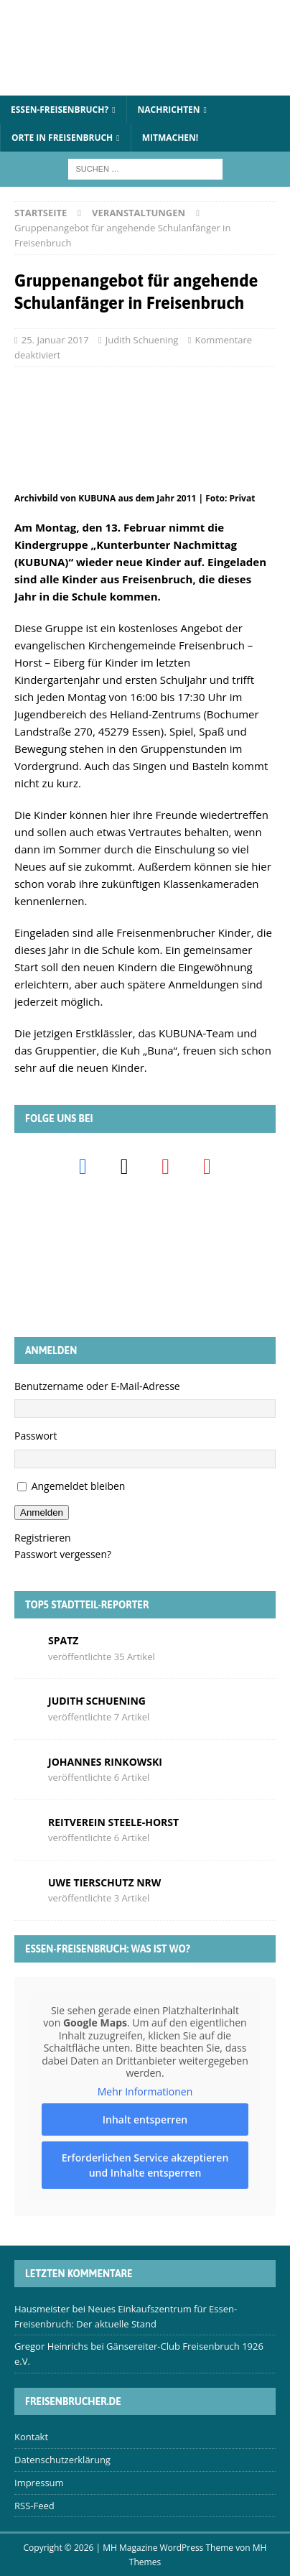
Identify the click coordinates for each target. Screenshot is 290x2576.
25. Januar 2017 (55, 339)
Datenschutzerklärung (62, 2459)
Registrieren (42, 1537)
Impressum (39, 2482)
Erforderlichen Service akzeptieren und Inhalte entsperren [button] (145, 2165)
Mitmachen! (170, 137)
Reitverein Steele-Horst (113, 1822)
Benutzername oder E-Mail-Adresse (97, 1386)
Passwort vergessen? (62, 1554)
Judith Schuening (142, 339)
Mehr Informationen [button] (145, 2091)
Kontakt (31, 2436)
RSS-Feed (34, 2505)
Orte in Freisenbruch (62, 137)
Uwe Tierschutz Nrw (104, 1882)
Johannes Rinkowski (105, 1762)
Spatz (63, 1640)
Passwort (35, 1435)
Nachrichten (169, 109)
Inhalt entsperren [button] (145, 2120)
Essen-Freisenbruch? (59, 109)
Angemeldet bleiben (79, 1486)
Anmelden (41, 1512)
